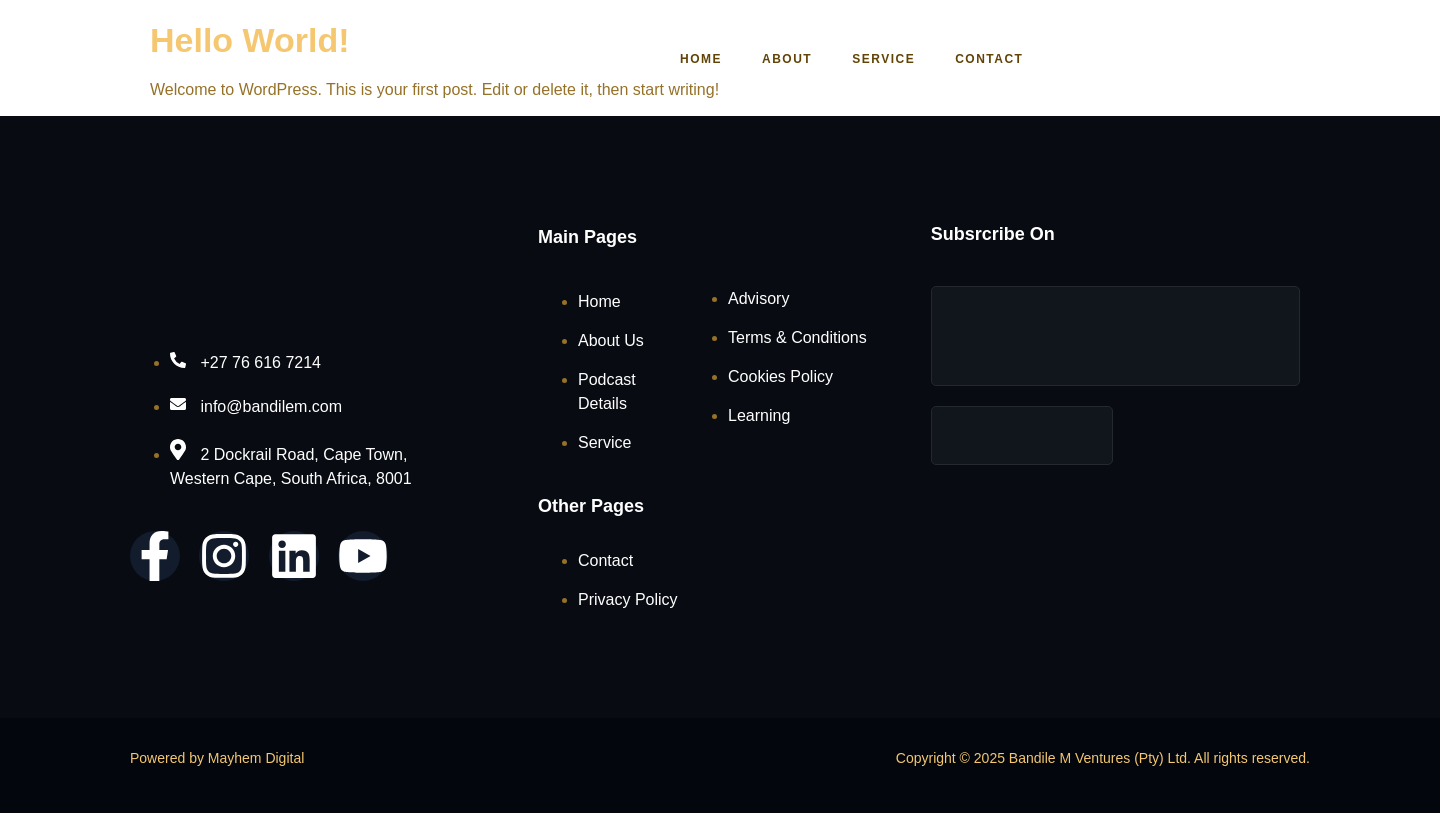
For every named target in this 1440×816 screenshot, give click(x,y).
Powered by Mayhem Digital (217, 760)
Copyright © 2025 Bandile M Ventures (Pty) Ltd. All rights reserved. (1103, 760)
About (775, 58)
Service (871, 58)
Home (689, 58)
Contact (977, 58)
